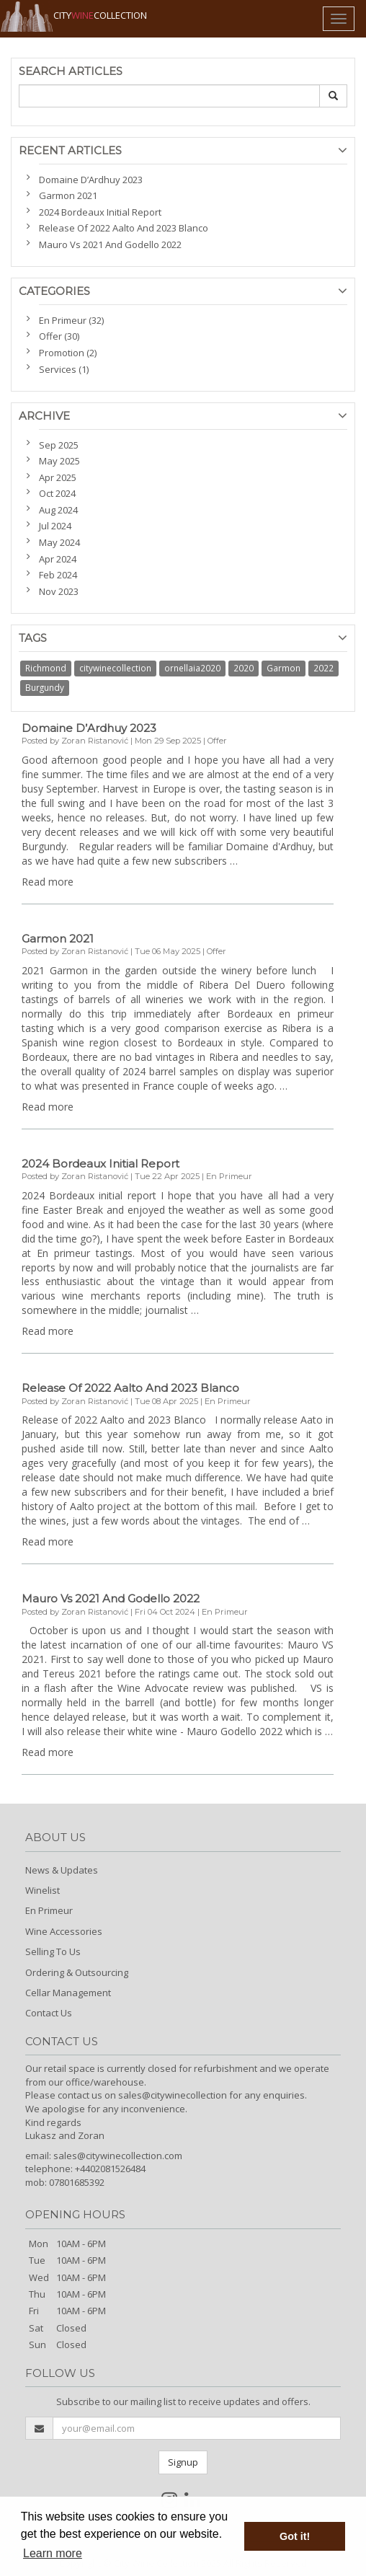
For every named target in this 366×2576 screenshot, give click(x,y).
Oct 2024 (57, 493)
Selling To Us (53, 1951)
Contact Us (48, 2012)
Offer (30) (59, 336)
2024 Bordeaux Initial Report (100, 212)
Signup (183, 2462)
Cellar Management (68, 1992)
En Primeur (49, 1910)
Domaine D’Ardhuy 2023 (91, 179)
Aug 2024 (58, 509)
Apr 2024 (57, 558)
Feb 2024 (58, 574)
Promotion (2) (68, 352)
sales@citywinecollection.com (117, 2155)
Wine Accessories (63, 1931)
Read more (47, 881)
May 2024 (59, 542)
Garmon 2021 (68, 195)
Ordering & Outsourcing (76, 1972)
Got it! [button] (295, 2536)
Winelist (42, 1890)
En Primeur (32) (71, 320)
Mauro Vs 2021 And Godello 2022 (110, 244)
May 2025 (59, 460)
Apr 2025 (57, 477)
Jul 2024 (55, 525)
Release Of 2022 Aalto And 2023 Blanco (123, 227)
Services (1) (64, 369)
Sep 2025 (59, 444)
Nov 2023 (59, 591)
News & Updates (61, 1869)
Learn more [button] (52, 2553)
